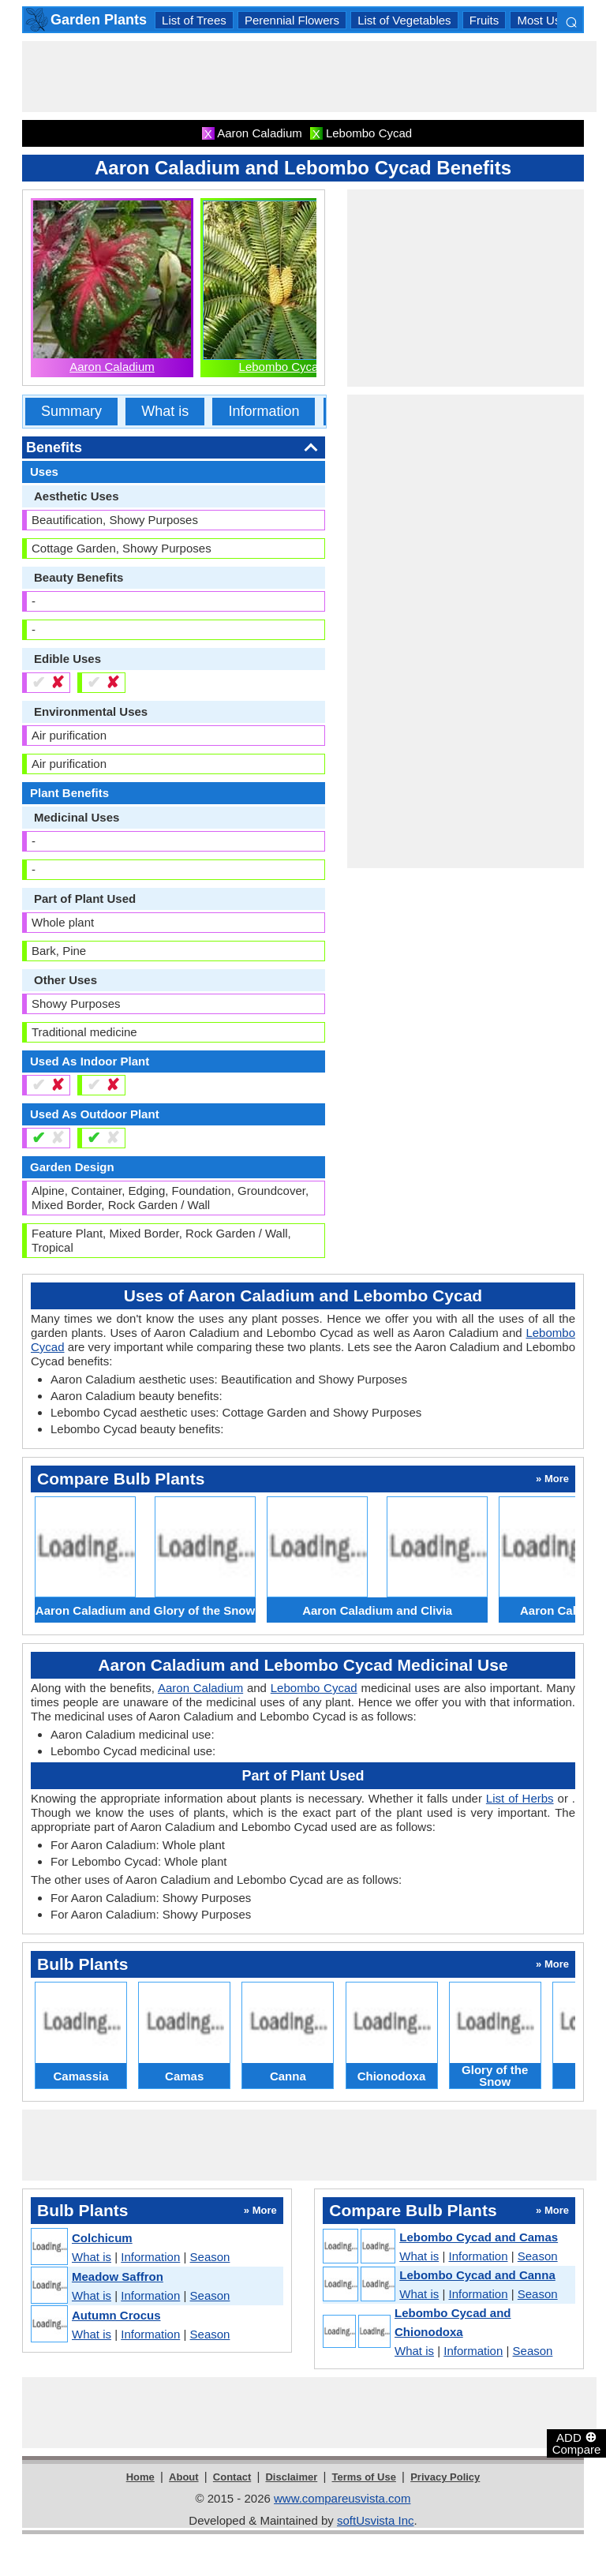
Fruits (484, 20)
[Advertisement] (309, 76)
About (184, 2477)
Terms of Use (364, 2477)
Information (263, 411)
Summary (71, 411)
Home (140, 2477)
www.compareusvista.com (342, 2498)
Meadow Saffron (117, 2276)
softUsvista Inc (375, 2520)
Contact (232, 2477)
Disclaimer (291, 2477)
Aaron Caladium (112, 366)
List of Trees (194, 20)
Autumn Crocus (116, 2315)
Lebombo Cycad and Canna (477, 2275)
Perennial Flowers (292, 20)
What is (165, 411)
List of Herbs (520, 1798)
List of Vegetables (404, 20)
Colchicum (102, 2238)
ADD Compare (576, 2442)
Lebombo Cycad (282, 366)
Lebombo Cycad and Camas (478, 2237)
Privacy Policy (445, 2477)
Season (210, 2256)
